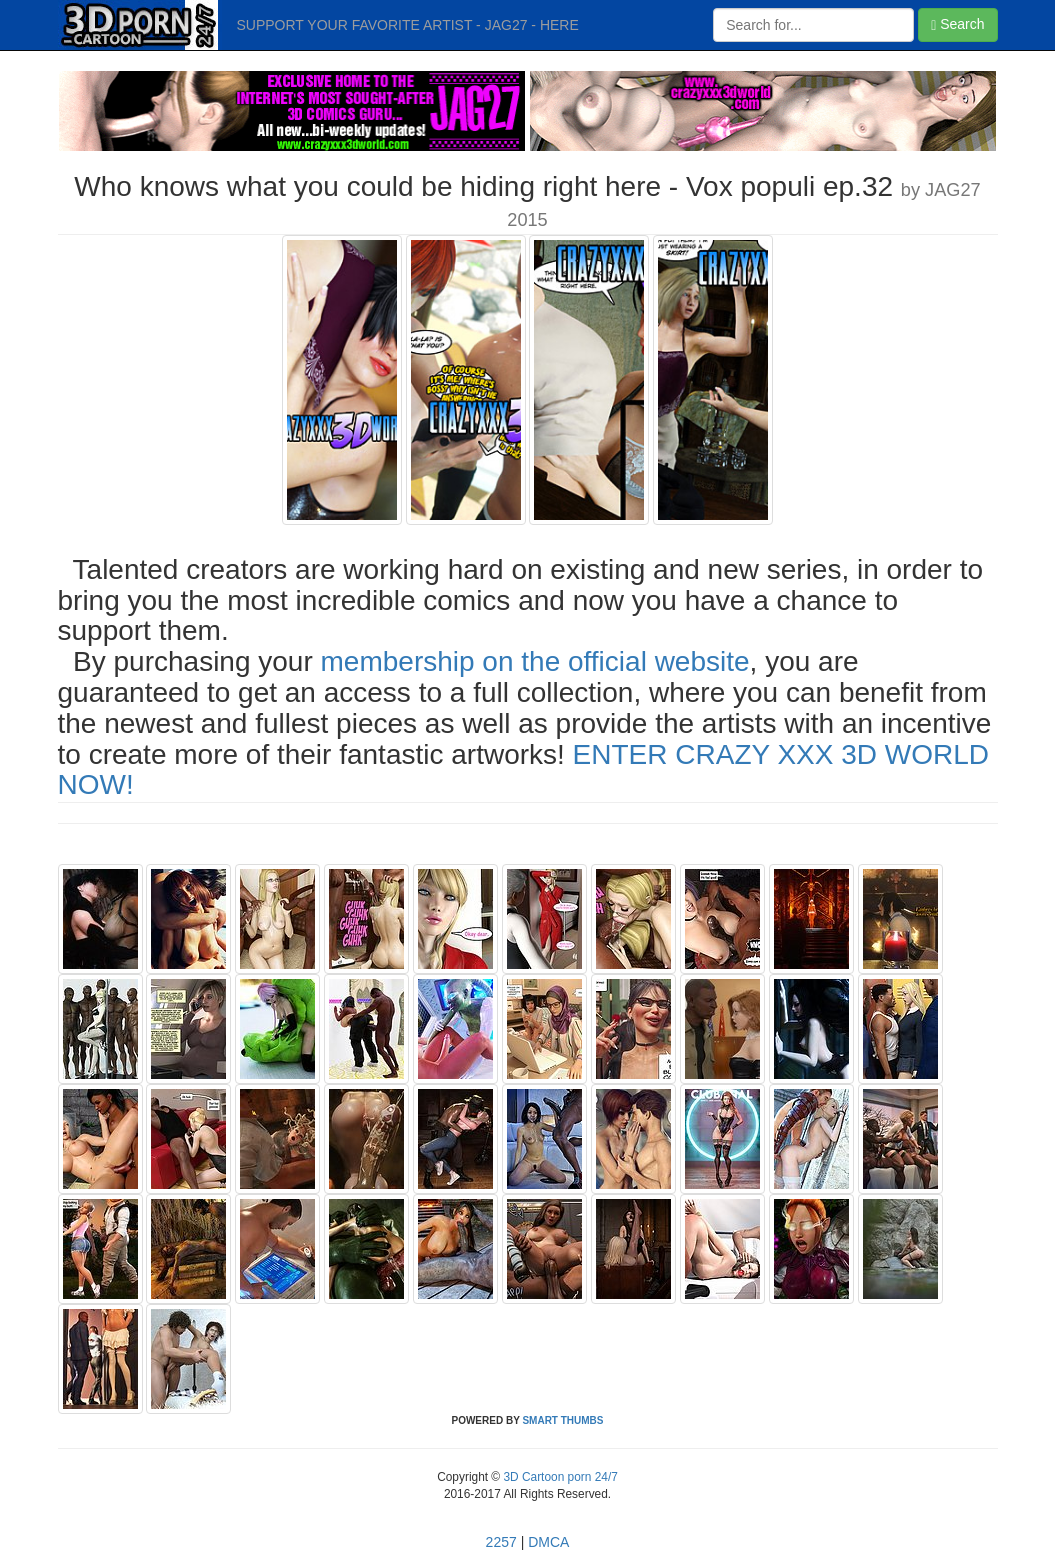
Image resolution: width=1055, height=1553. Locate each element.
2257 (501, 1542)
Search (957, 24)
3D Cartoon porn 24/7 (559, 1477)
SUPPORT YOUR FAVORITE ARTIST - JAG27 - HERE (408, 25)
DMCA (548, 1542)
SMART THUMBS (562, 1420)
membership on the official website (535, 661)
